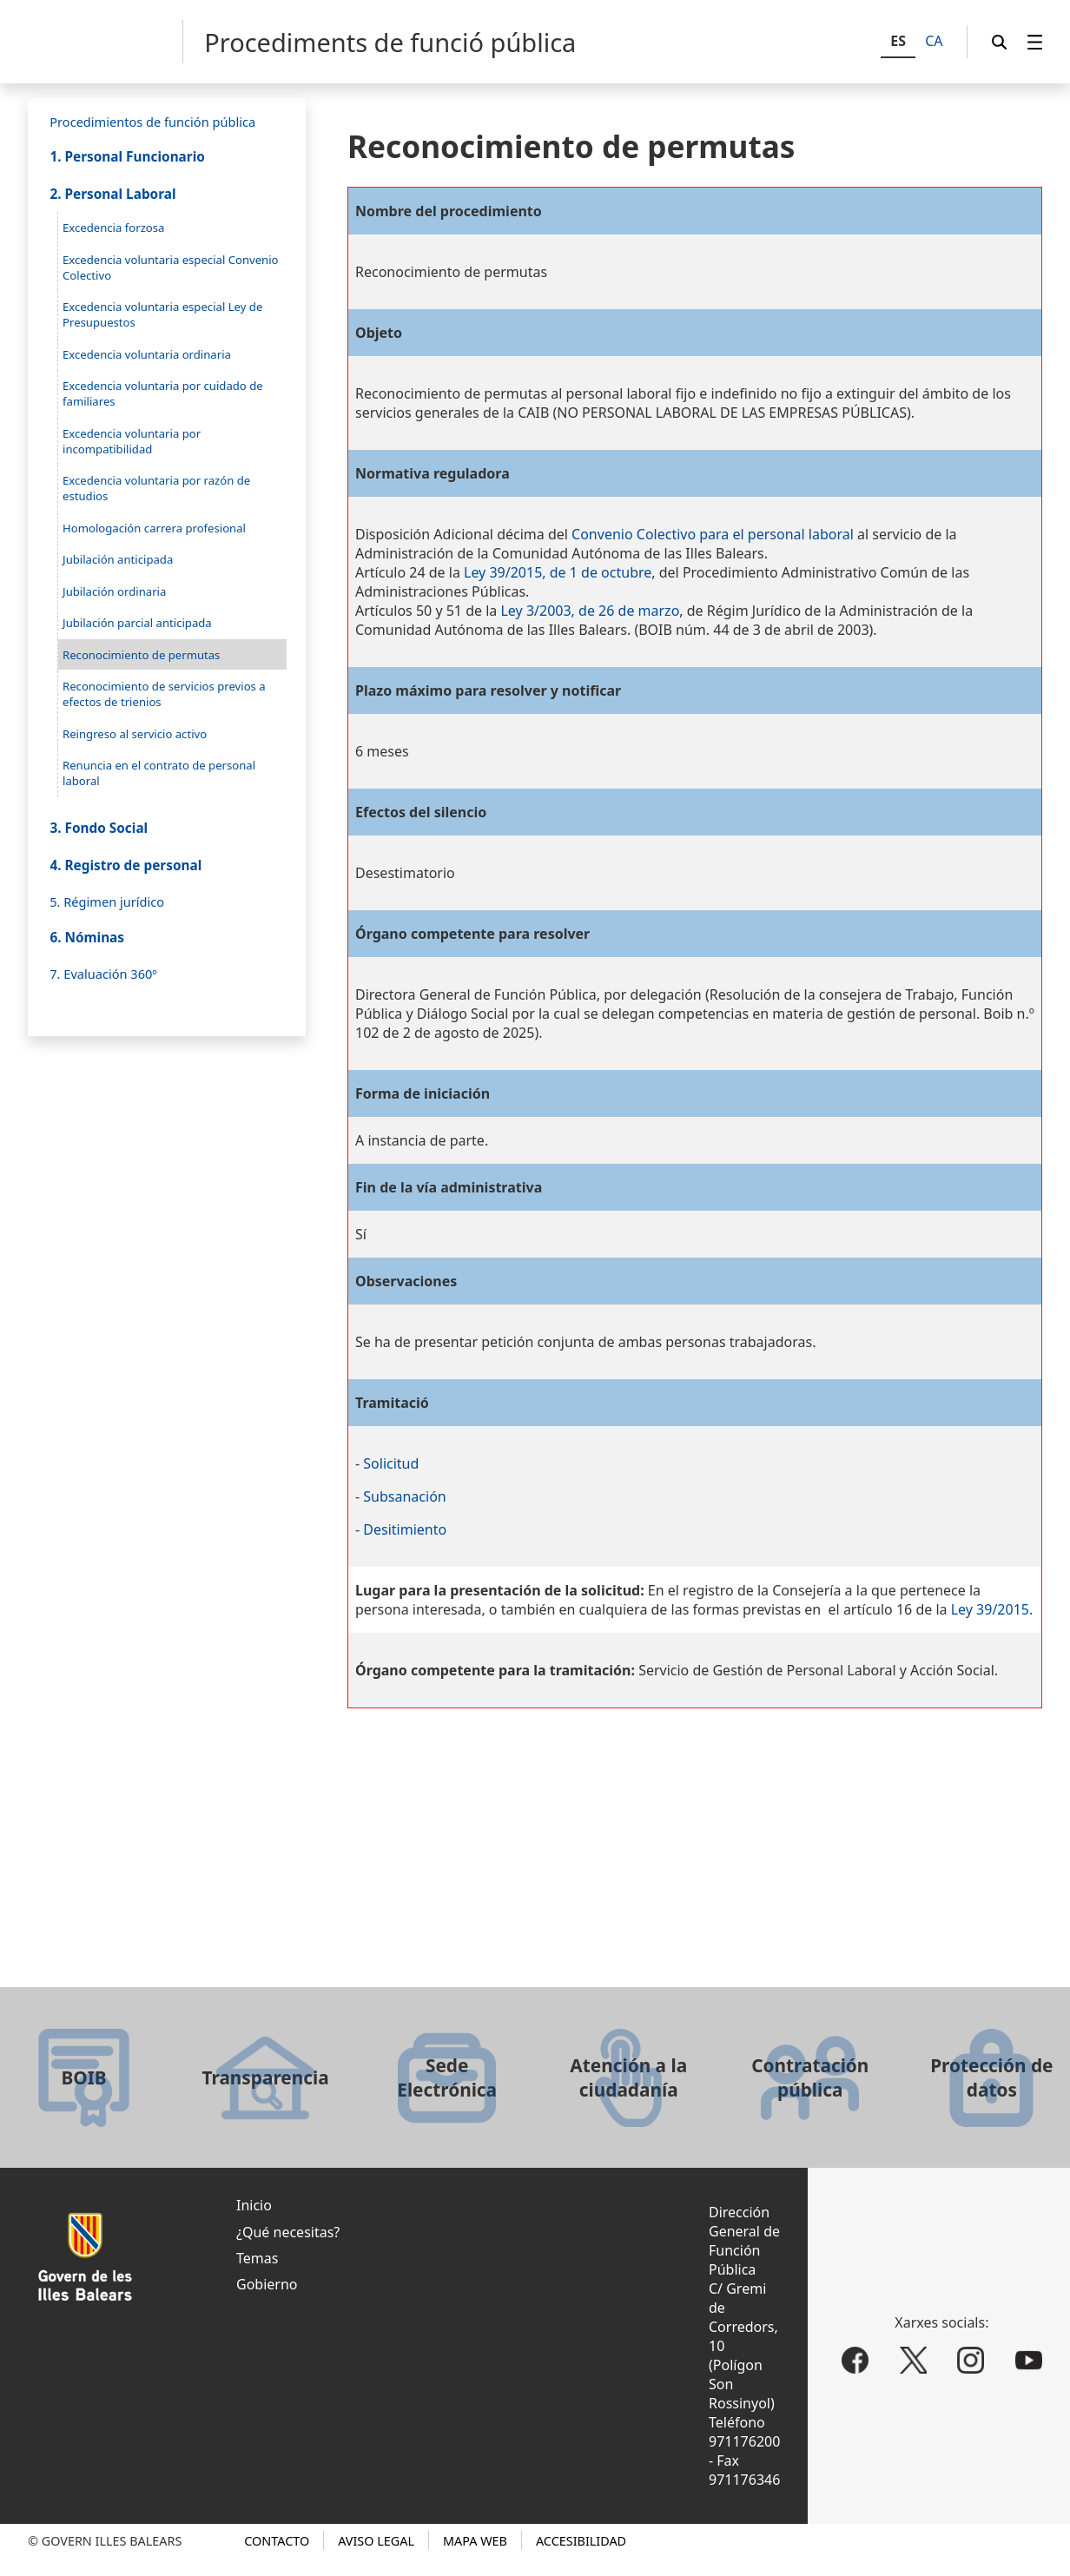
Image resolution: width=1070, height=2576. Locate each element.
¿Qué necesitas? (288, 2232)
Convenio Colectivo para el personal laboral (712, 534)
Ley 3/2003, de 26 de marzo (589, 610)
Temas (257, 2258)
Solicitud (391, 1463)
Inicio (254, 2205)
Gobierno (267, 2284)
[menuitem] (1035, 42)
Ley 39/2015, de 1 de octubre (557, 572)
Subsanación (404, 1496)
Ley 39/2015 (990, 1609)
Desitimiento (404, 1529)
